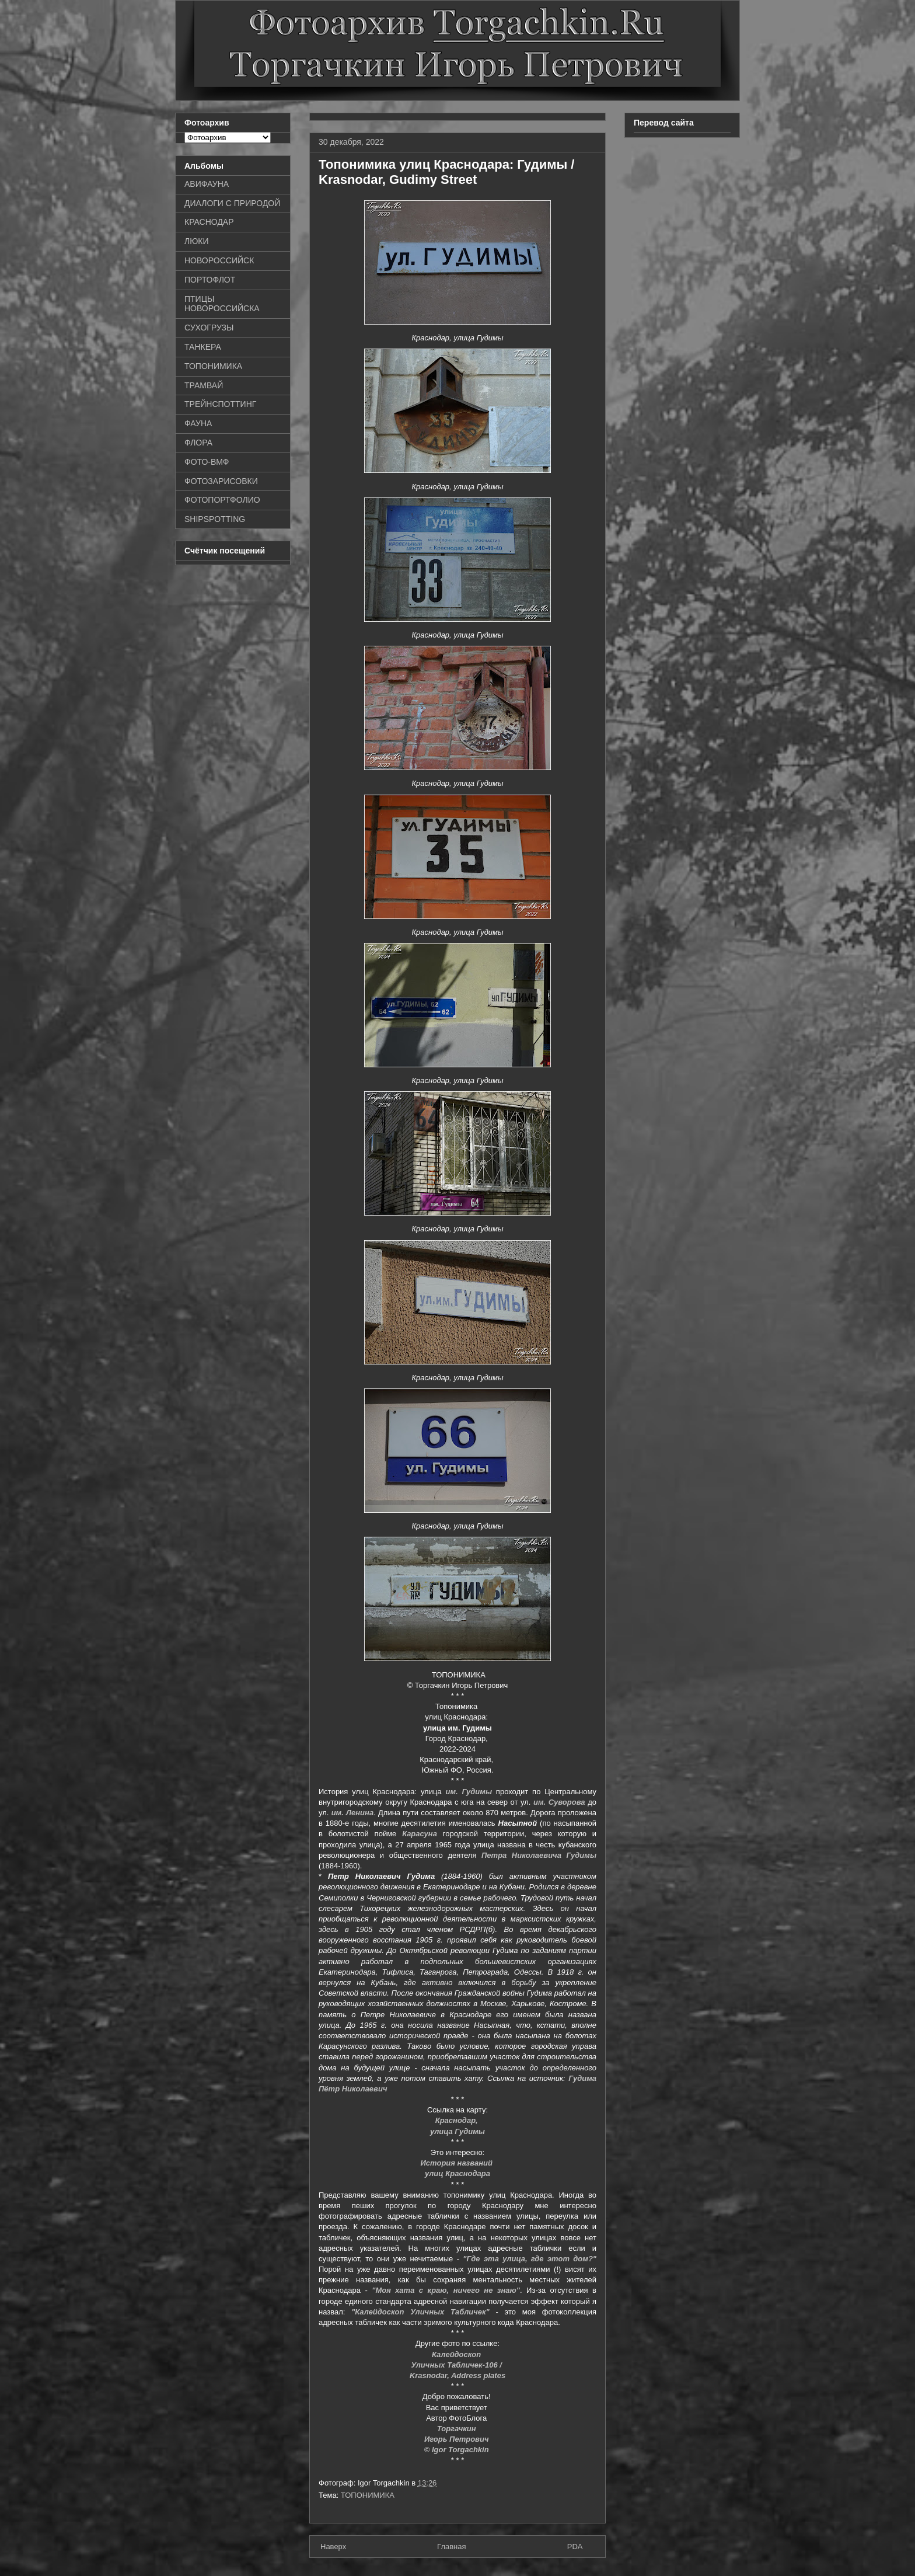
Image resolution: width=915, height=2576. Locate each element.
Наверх (333, 2546)
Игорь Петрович (457, 2439)
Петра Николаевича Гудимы (538, 1855)
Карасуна (419, 1833)
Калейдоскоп (457, 2354)
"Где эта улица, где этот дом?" (529, 2258)
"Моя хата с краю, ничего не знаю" (446, 2290)
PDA (575, 2546)
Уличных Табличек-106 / (457, 2365)
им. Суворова (559, 1802)
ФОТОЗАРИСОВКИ (221, 481)
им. (451, 1791)
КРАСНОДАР (209, 222)
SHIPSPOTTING (214, 519)
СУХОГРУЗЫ (208, 327)
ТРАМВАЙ (203, 385)
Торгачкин (457, 2428)
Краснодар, (457, 2120)
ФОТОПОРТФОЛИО (222, 499)
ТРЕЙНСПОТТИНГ (220, 404)
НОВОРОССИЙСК (219, 260)
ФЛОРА (198, 442)
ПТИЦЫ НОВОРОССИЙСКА (222, 304)
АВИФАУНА (206, 184)
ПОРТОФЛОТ (209, 279)
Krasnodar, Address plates (457, 2375)
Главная (451, 2546)
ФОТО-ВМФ (206, 462)
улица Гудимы (457, 2131)
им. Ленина (352, 1812)
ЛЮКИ (196, 241)
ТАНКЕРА (202, 346)
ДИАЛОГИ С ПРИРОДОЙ (232, 203)
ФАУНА (198, 423)
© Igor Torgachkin (457, 2449)
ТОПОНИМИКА (367, 2495)
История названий (457, 2163)
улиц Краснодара (457, 2173)
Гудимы (475, 1791)
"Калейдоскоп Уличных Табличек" (420, 2311)
